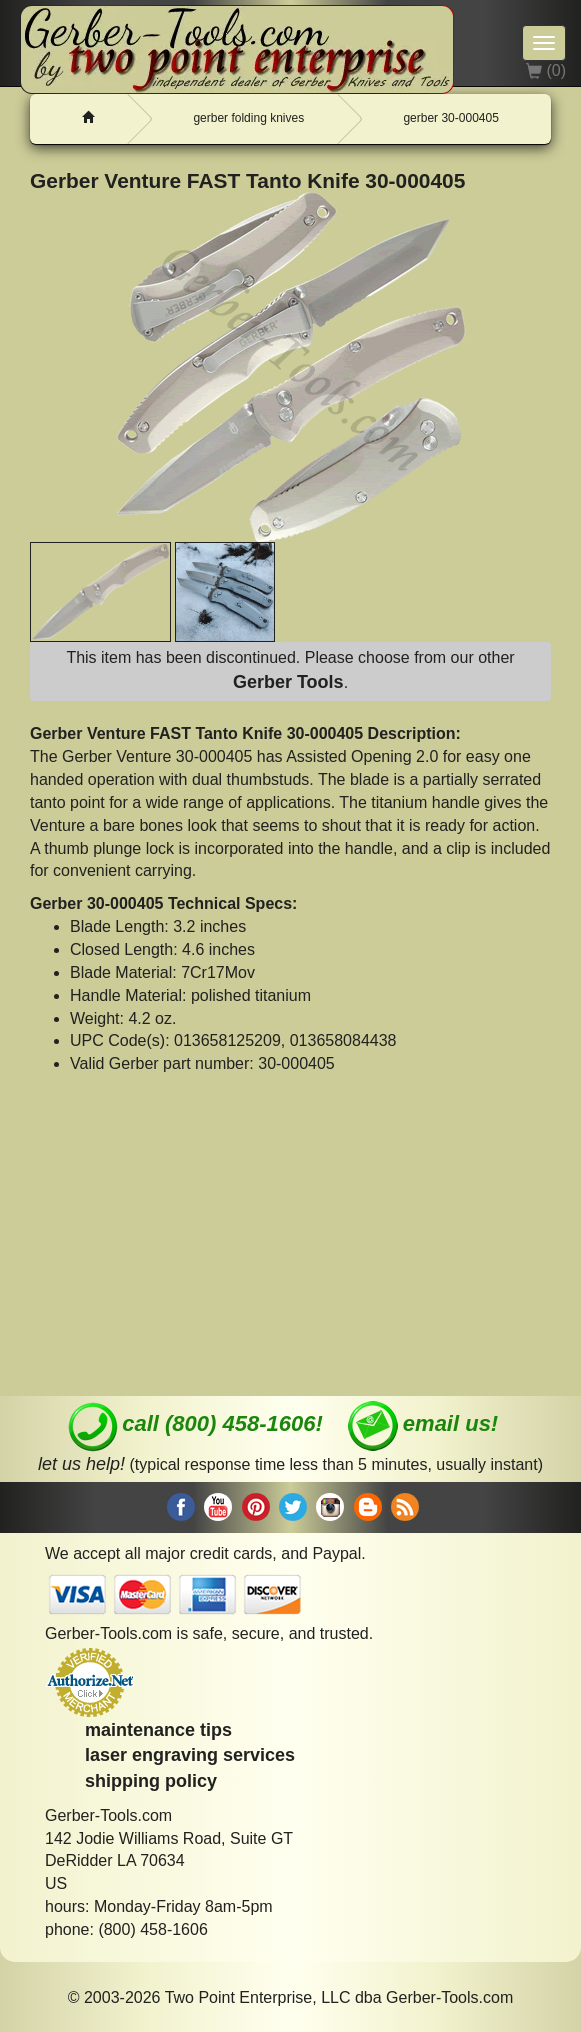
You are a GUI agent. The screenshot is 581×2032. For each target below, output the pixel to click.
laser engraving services (190, 1755)
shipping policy (151, 1781)
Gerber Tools (288, 682)
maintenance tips (158, 1730)
